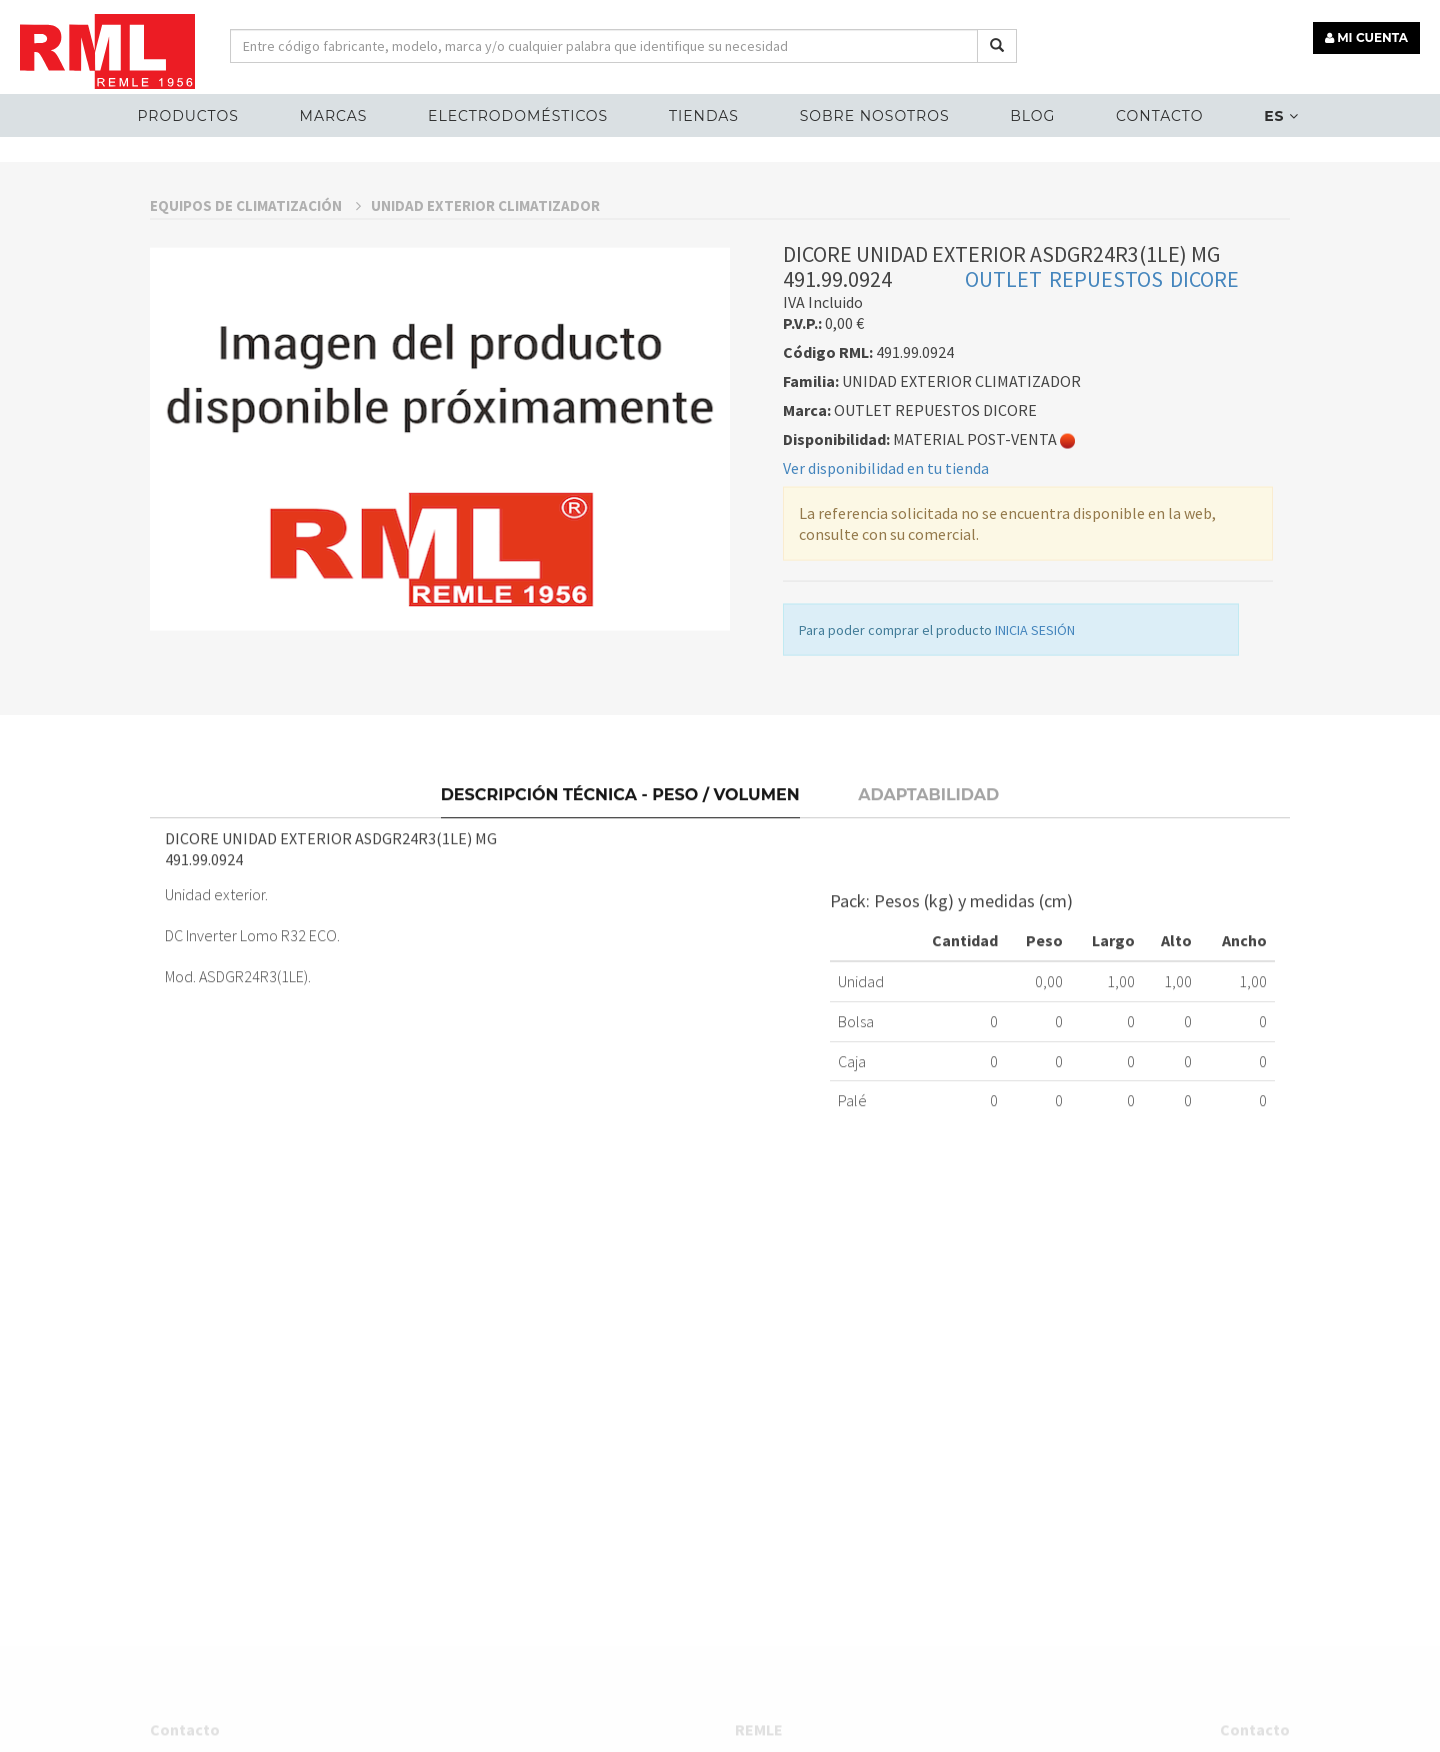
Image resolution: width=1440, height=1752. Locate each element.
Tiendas (704, 116)
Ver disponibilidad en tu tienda (886, 610)
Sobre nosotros (875, 116)
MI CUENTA (1366, 37)
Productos (187, 116)
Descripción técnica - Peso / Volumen (620, 927)
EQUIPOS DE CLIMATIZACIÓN (255, 347)
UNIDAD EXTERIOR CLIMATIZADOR (485, 347)
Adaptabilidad (928, 927)
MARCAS (334, 116)
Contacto (1159, 116)
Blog (1032, 116)
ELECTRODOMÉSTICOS (518, 116)
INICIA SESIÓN (1035, 772)
